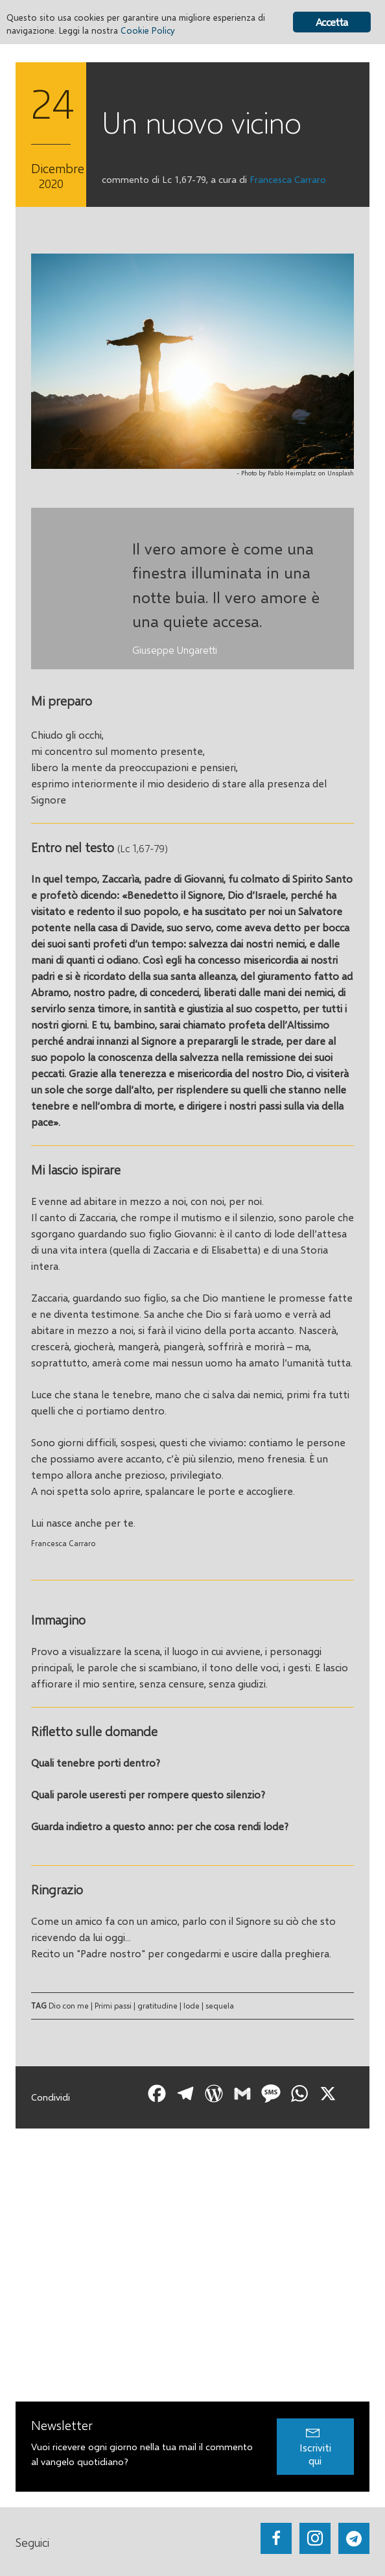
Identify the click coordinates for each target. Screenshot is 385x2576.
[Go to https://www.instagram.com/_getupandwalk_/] (315, 2538)
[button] (315, 2446)
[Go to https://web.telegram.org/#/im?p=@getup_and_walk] (353, 2538)
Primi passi (113, 2005)
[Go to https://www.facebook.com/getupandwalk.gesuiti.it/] (276, 2538)
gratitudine (157, 2005)
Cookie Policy (148, 30)
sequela (219, 2005)
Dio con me (69, 2005)
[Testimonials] (192, 588)
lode (191, 2005)
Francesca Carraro (288, 179)
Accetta (331, 22)
